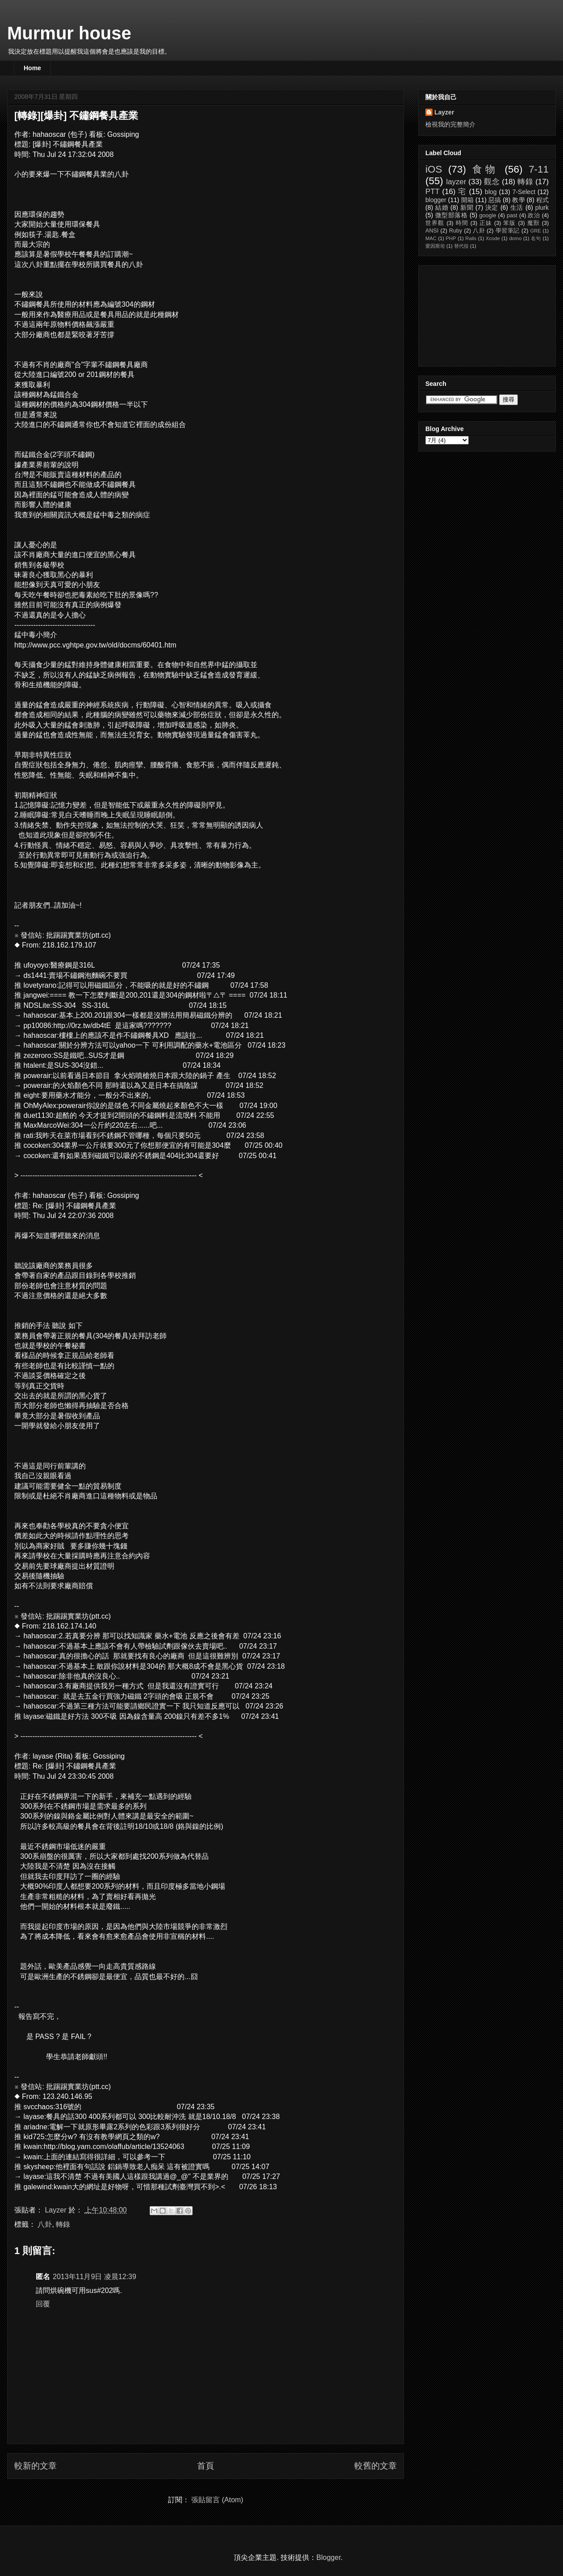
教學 (518, 199)
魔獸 (533, 223)
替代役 (461, 246)
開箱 (467, 199)
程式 (542, 199)
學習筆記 (508, 231)
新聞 (467, 207)
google (487, 215)
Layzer (444, 112)
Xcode (493, 238)
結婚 (442, 207)
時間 (462, 223)
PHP (451, 238)
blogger (435, 199)
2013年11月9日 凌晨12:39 (94, 2276)
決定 (492, 207)
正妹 (485, 223)
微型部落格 (451, 215)
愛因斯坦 (435, 246)
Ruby (455, 231)
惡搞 (494, 199)
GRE (535, 230)
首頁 (205, 2465)
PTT (432, 191)
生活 (517, 207)
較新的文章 (35, 2465)
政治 (534, 215)
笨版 (509, 223)
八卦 (45, 2224)
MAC (431, 238)
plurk (542, 207)
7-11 (539, 169)
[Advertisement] (470, 313)
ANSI (431, 231)
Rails (470, 238)
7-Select (524, 191)
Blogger (328, 2557)
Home (32, 68)
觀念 (492, 182)
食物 (485, 169)
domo (515, 238)
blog (490, 191)
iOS (433, 169)
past (512, 215)
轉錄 (63, 2224)
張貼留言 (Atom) (217, 2500)
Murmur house (69, 33)
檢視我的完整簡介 (450, 124)
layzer (456, 182)
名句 (536, 238)
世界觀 (435, 223)
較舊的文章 (375, 2465)
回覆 (43, 2304)
